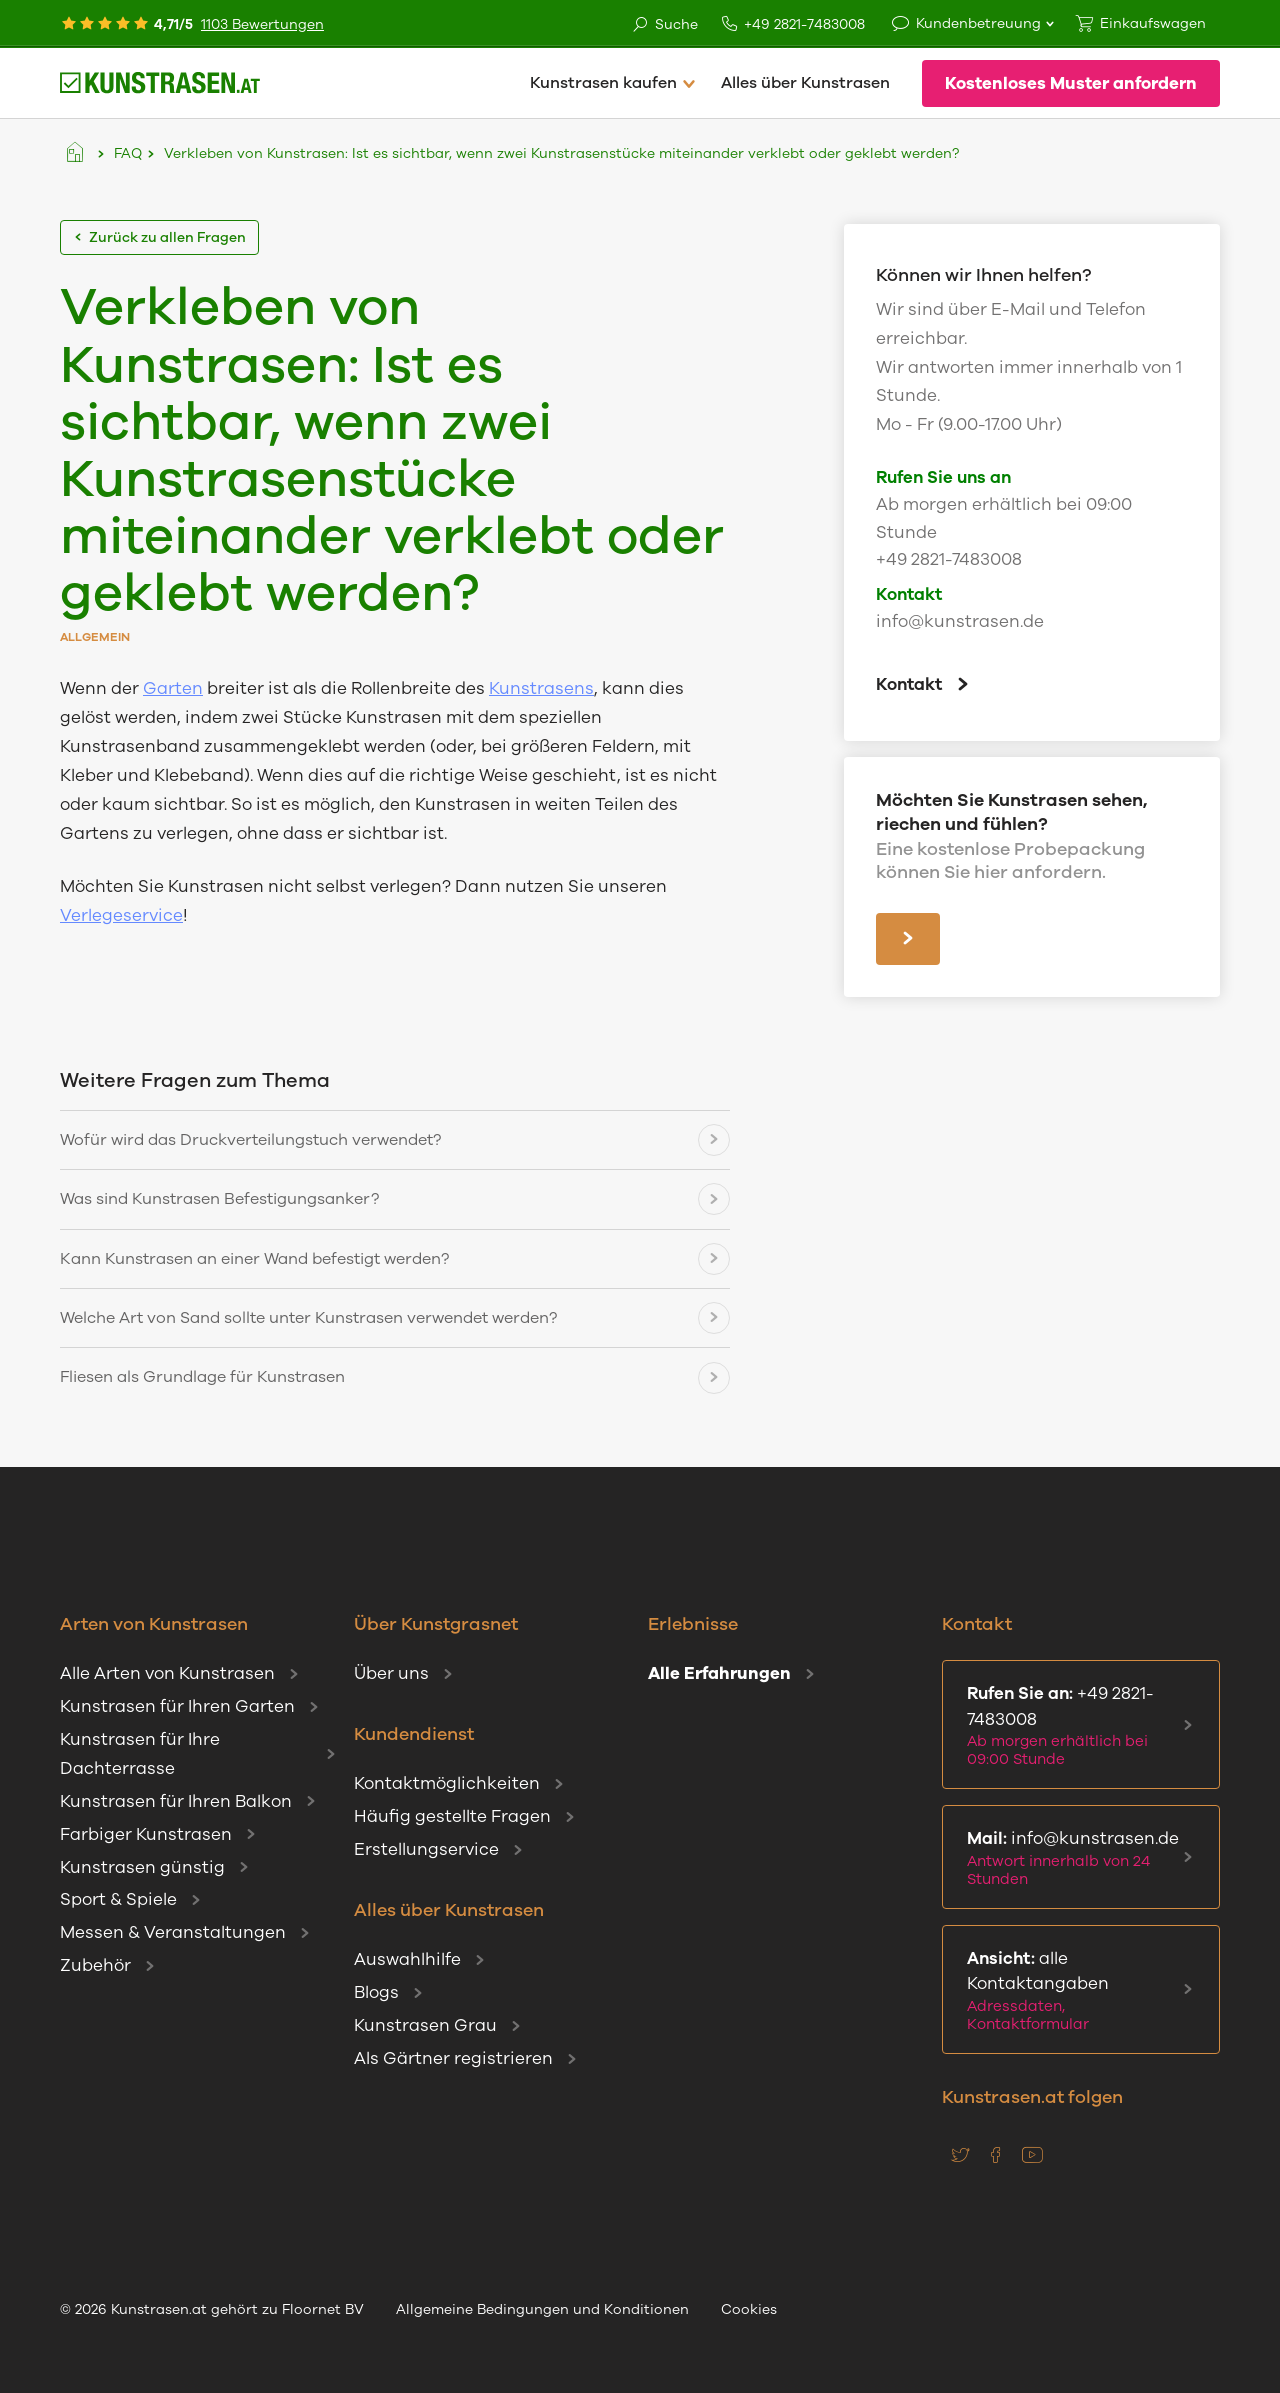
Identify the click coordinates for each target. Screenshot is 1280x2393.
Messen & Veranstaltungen (173, 1932)
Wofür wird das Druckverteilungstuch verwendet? (250, 1140)
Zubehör (95, 1965)
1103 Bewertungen (262, 24)
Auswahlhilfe (407, 1959)
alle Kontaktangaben (1077, 1990)
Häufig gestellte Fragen (452, 1816)
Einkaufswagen (1153, 23)
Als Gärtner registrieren (453, 2058)
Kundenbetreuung (978, 23)
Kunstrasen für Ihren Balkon (176, 1801)
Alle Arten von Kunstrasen (167, 1673)
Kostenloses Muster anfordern (1071, 83)
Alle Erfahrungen (719, 1673)
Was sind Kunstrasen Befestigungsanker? (219, 1199)
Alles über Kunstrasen (805, 83)
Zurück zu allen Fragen (159, 237)
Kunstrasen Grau (425, 2025)
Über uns (391, 1673)
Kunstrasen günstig (142, 1867)
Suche (664, 25)
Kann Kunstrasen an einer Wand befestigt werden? (254, 1259)
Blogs (376, 1992)
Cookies (749, 2309)
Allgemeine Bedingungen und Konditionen (542, 2309)
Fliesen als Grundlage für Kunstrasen (202, 1377)
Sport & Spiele (118, 1899)
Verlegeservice (121, 915)
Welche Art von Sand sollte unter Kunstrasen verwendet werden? (308, 1318)
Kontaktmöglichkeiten (447, 1783)
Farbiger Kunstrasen (146, 1834)
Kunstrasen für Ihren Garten (177, 1706)
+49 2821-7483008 (793, 24)
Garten (173, 688)
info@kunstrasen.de (960, 621)
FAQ (128, 153)
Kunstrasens (541, 688)
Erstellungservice (426, 1849)
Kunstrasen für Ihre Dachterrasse (140, 1754)
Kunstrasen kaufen (603, 83)
